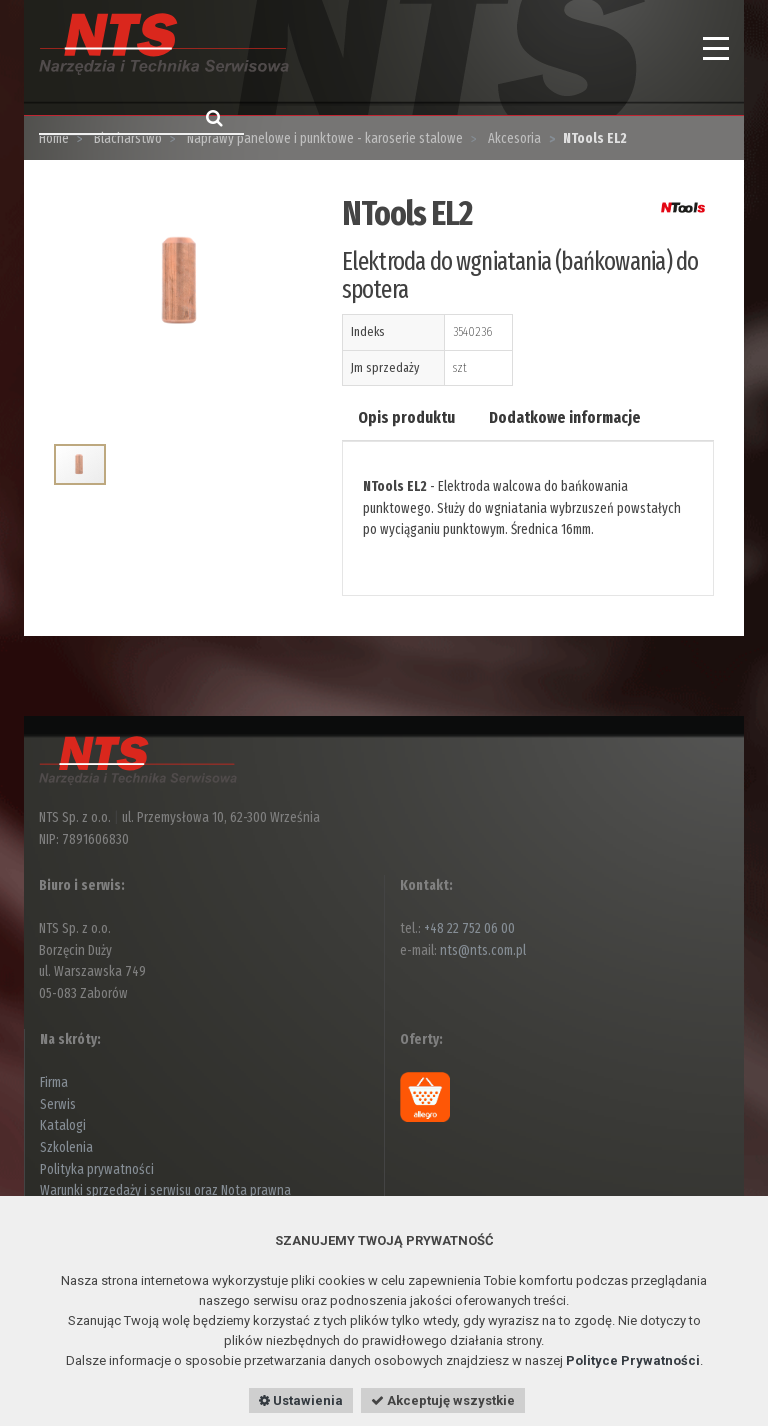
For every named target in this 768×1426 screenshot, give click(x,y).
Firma (54, 1082)
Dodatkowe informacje (565, 417)
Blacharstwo (126, 138)
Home (54, 138)
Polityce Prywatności (633, 1360)
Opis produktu (406, 417)
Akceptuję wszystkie (443, 1400)
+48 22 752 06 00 (469, 928)
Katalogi (63, 1125)
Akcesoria (513, 138)
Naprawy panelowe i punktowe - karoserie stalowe (323, 138)
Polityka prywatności (97, 1169)
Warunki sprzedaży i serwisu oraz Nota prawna (165, 1190)
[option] (183, 307)
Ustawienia (301, 1400)
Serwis (58, 1104)
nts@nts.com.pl (483, 950)
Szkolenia (66, 1147)
